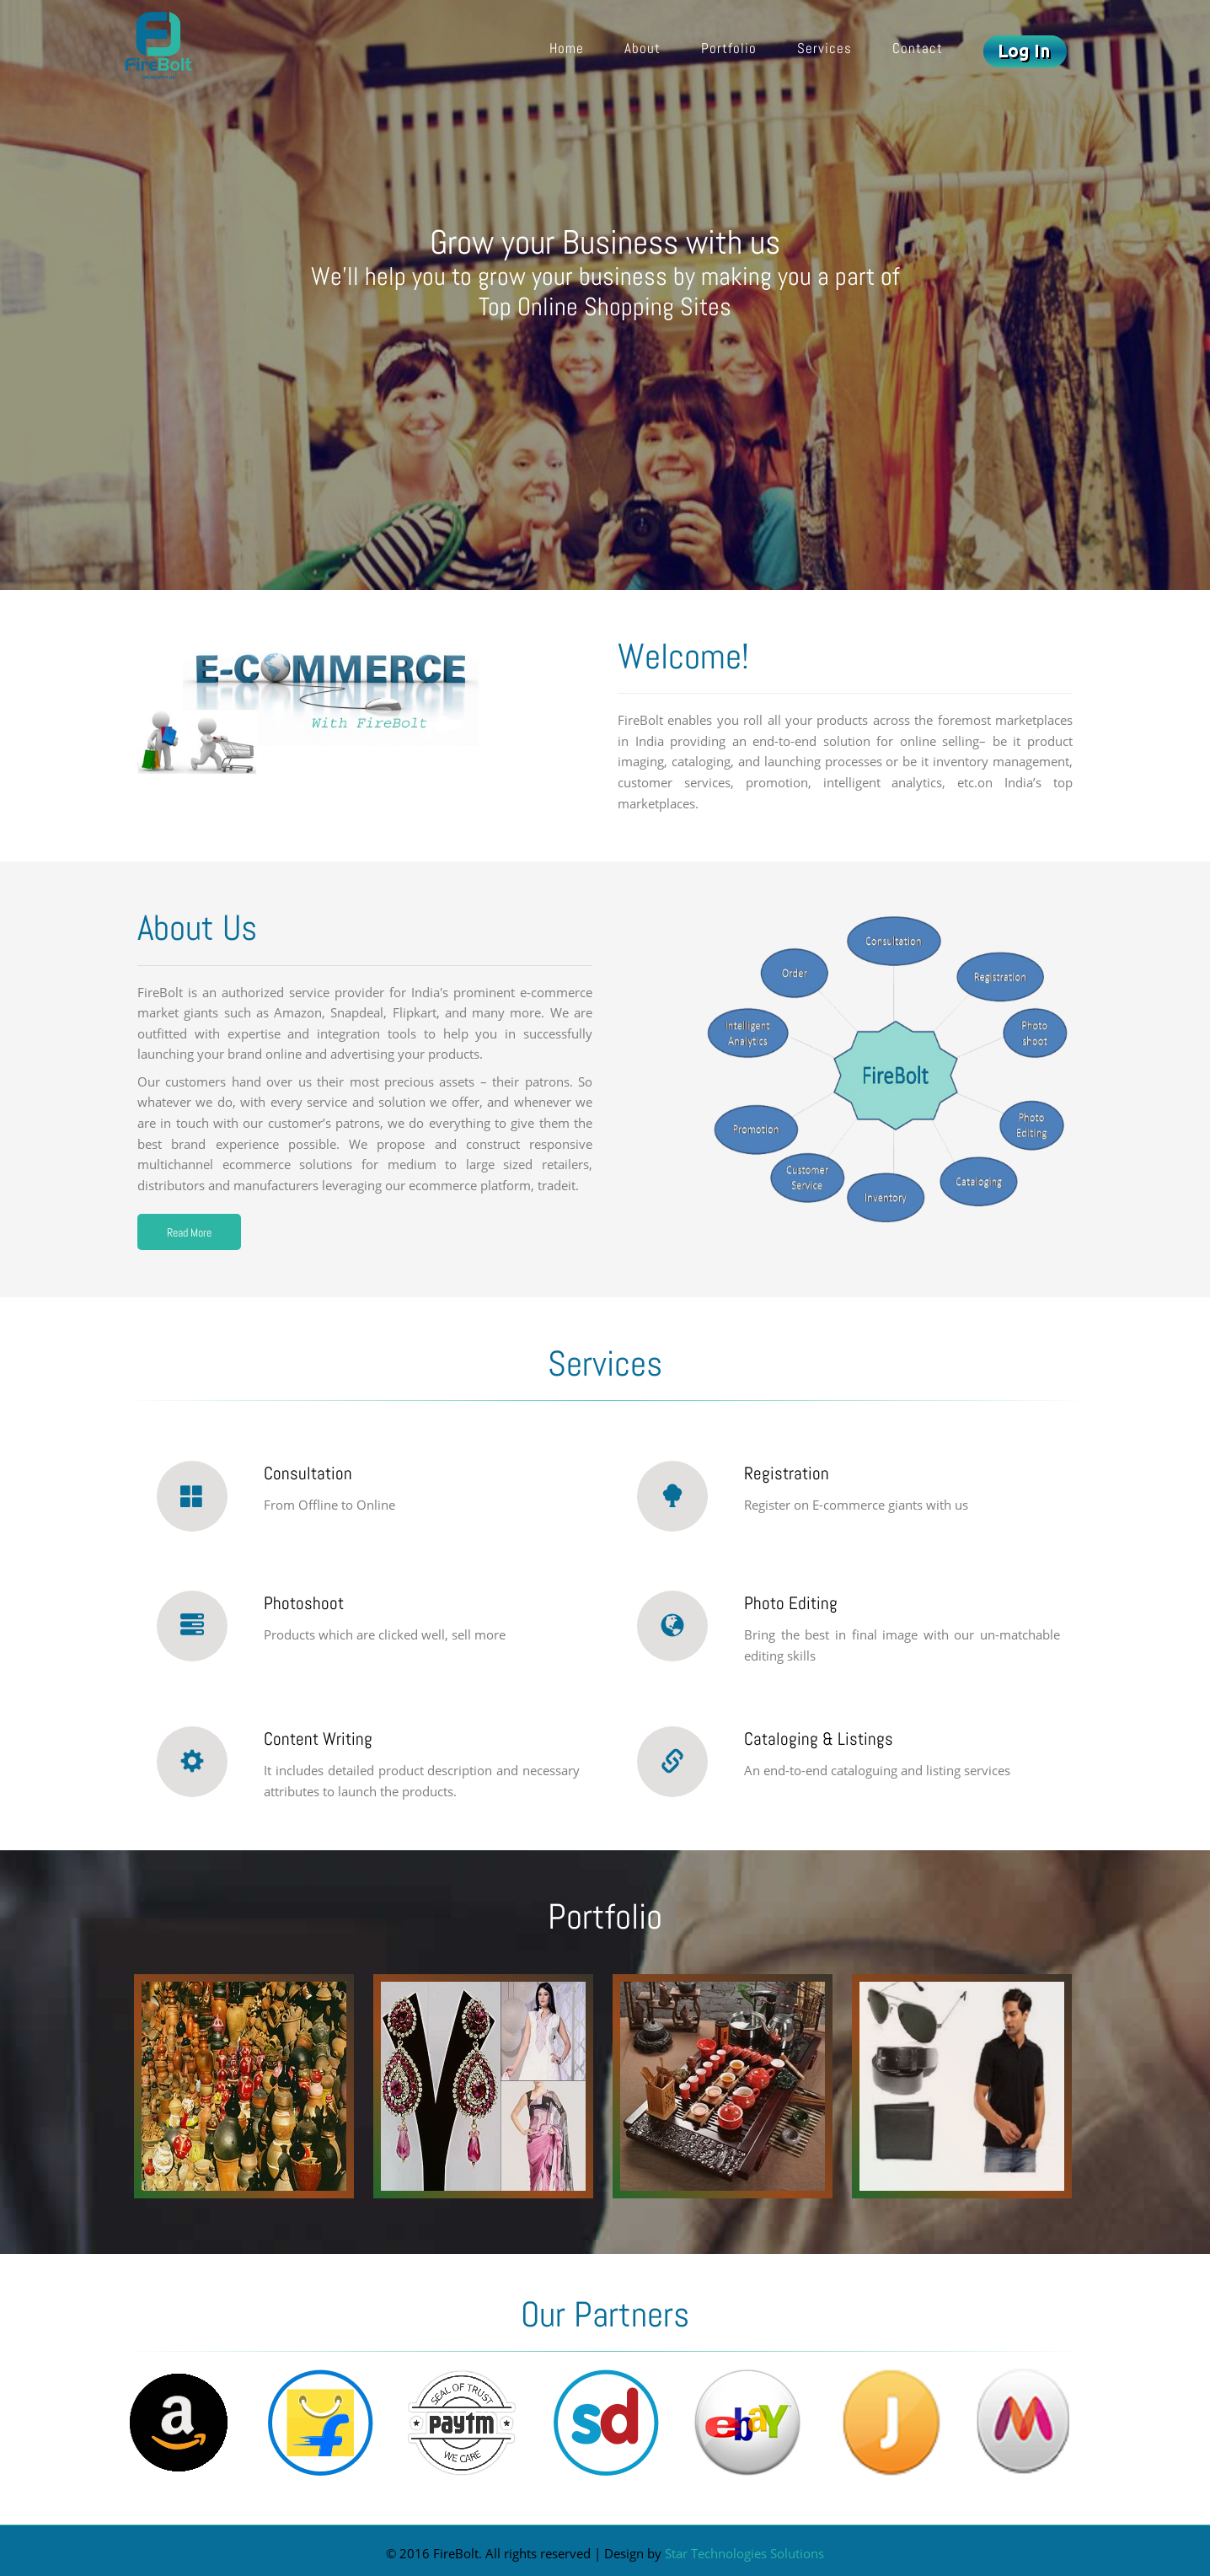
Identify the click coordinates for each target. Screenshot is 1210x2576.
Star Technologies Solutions (744, 2554)
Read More (189, 1232)
